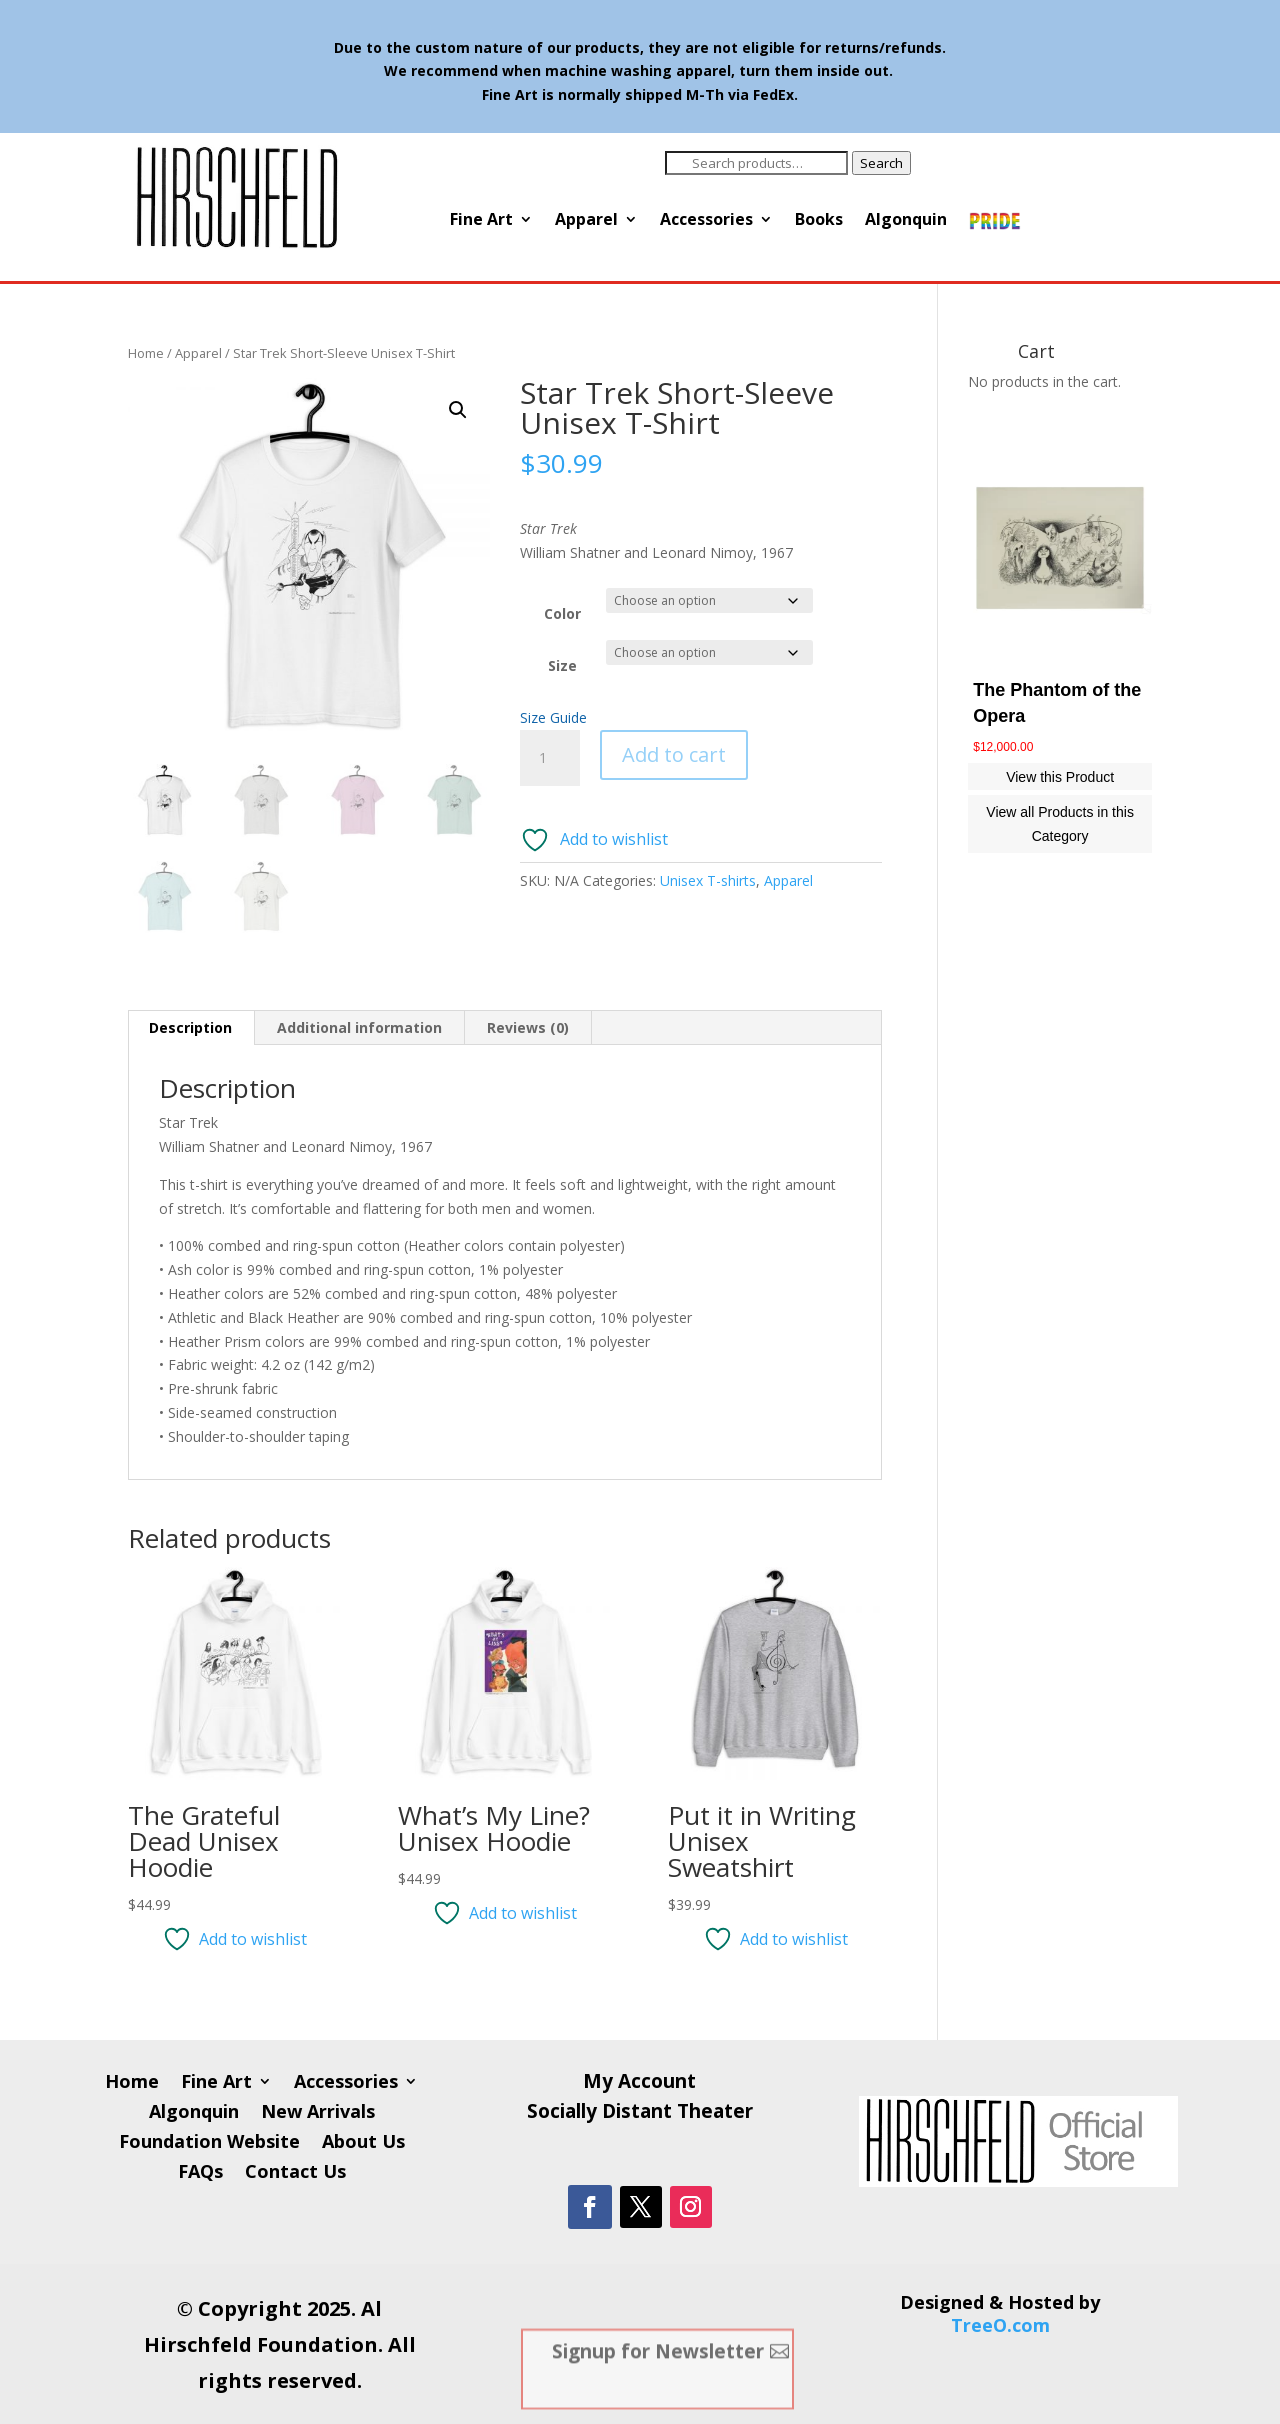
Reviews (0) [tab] (528, 1027)
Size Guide (553, 717)
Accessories (706, 221)
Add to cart (674, 754)
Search (881, 163)
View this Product (1060, 777)
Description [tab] (190, 1027)
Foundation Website (209, 2143)
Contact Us (295, 2173)
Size (562, 665)
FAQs (200, 2173)
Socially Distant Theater (640, 2114)
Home (146, 353)
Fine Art (481, 221)
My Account (639, 2084)
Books (819, 221)
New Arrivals (318, 2113)
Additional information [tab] (359, 1027)
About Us (363, 2143)
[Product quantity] (550, 758)
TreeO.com (1000, 2325)
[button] (458, 410)
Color (562, 613)
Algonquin (906, 221)
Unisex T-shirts (708, 880)
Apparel (586, 221)
